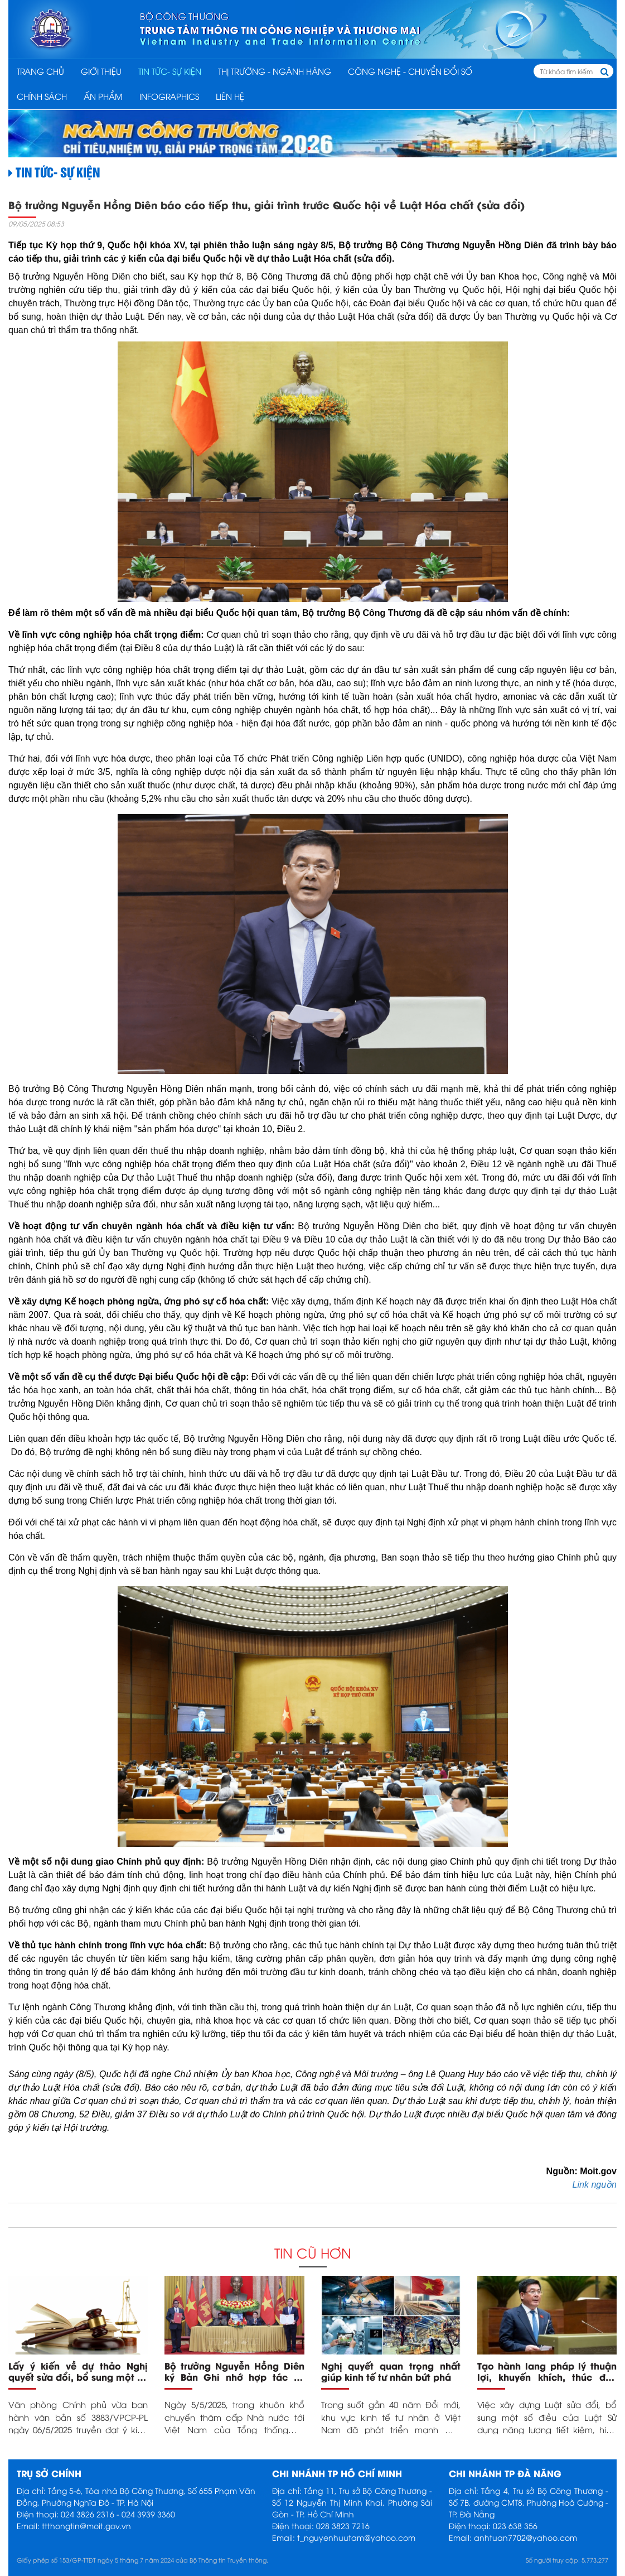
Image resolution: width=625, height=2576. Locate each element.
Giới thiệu (101, 70)
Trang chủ (40, 70)
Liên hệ (230, 96)
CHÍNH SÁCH (42, 96)
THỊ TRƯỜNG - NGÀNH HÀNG (274, 70)
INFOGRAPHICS (169, 96)
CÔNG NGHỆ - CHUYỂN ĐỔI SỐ (410, 70)
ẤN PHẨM (103, 96)
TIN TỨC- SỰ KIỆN (169, 70)
